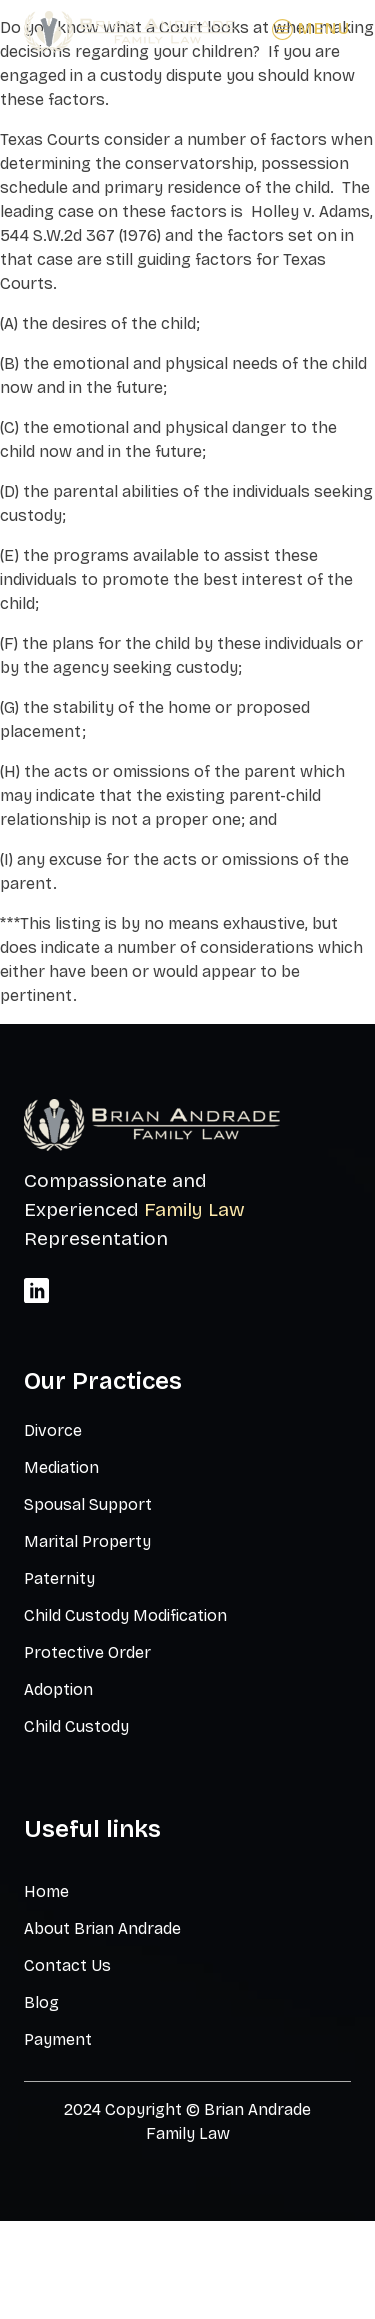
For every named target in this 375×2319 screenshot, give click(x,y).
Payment (58, 2039)
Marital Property (87, 1541)
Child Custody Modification (125, 1615)
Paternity (59, 1578)
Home (46, 1891)
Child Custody (76, 1726)
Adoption (58, 1689)
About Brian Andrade (102, 1928)
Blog (41, 2002)
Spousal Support (88, 1504)
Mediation (61, 1467)
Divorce (53, 1430)
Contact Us (67, 1965)
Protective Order (87, 1652)
